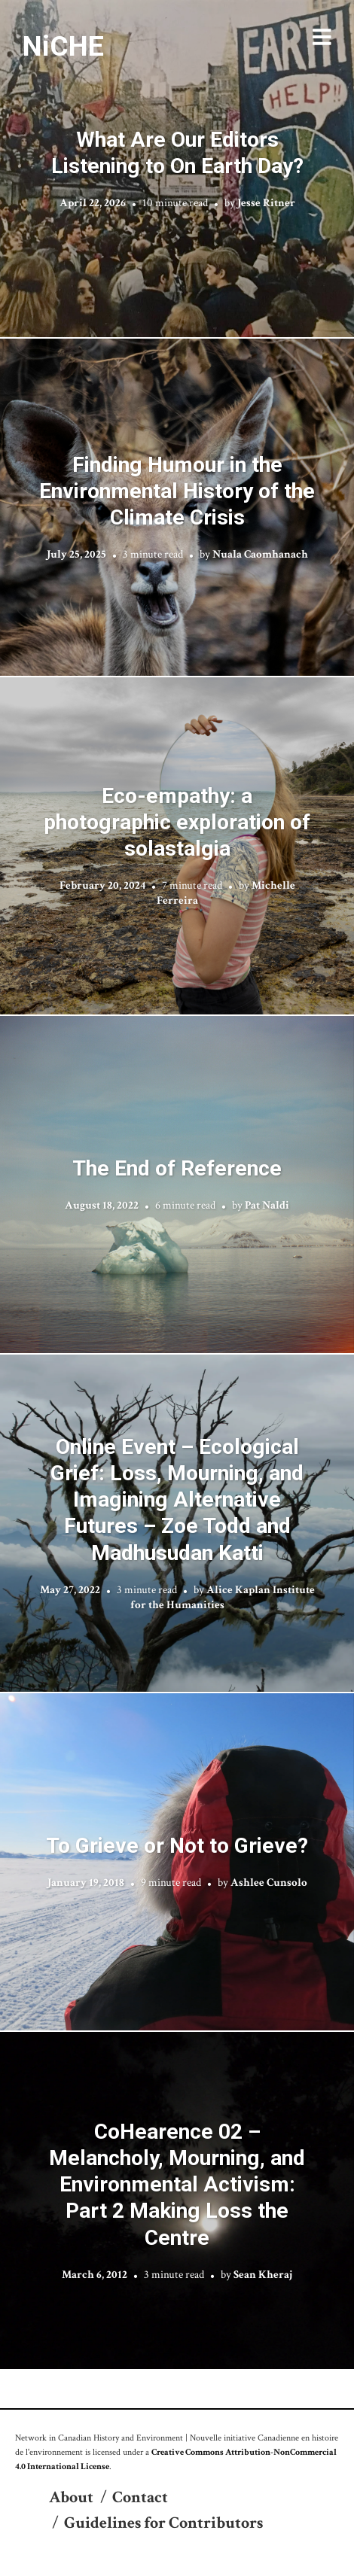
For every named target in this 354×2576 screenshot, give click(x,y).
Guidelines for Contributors (163, 2523)
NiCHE (63, 45)
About (71, 2497)
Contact (140, 2497)
